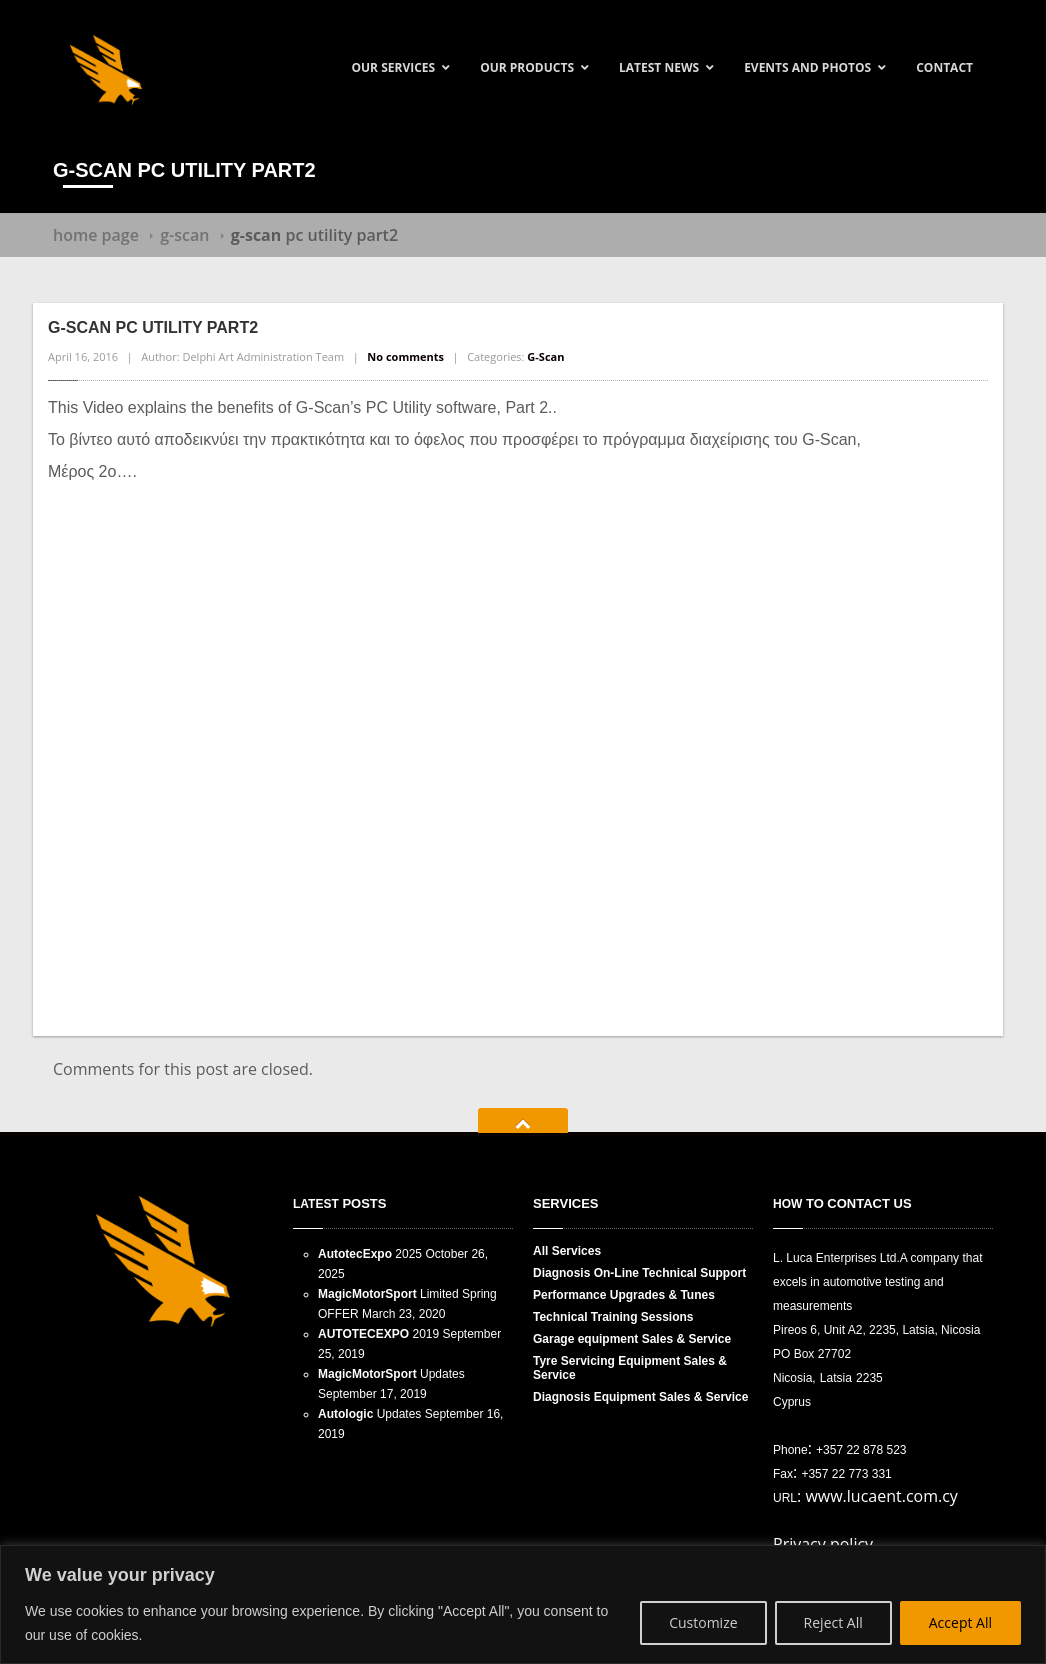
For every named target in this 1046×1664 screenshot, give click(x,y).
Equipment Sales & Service (640, 1397)
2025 (370, 1254)
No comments (405, 356)
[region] (523, 1604)
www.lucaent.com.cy (881, 1496)
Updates (391, 1374)
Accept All (960, 1622)
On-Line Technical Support (639, 1273)
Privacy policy (823, 1544)
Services (567, 1251)
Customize (703, 1622)
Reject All (833, 1622)
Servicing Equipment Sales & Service (630, 1368)
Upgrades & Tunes (624, 1295)
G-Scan (184, 235)
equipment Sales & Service (632, 1339)
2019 (378, 1334)
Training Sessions (613, 1317)
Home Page (96, 235)
